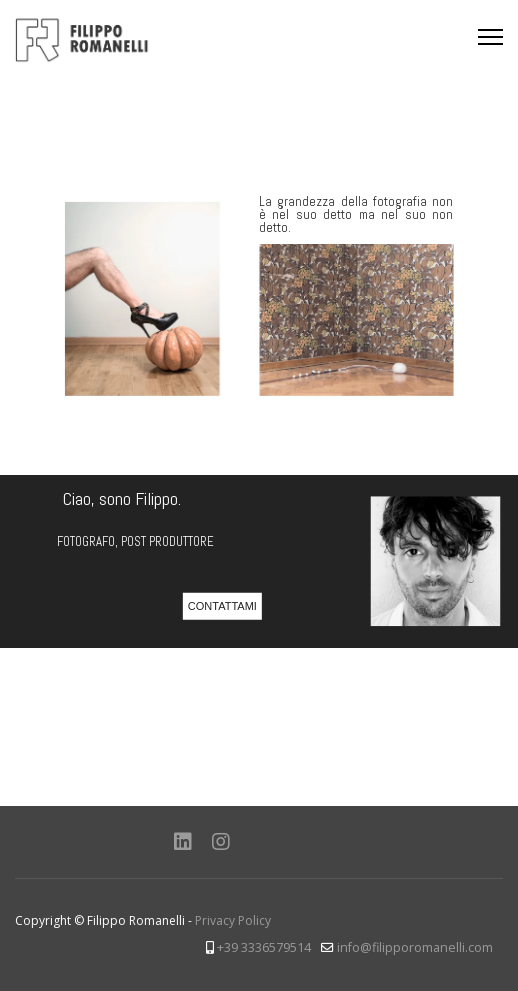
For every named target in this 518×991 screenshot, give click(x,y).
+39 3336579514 (264, 947)
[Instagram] (221, 841)
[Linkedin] (183, 841)
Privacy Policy (233, 920)
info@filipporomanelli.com (415, 947)
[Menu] (490, 37)
